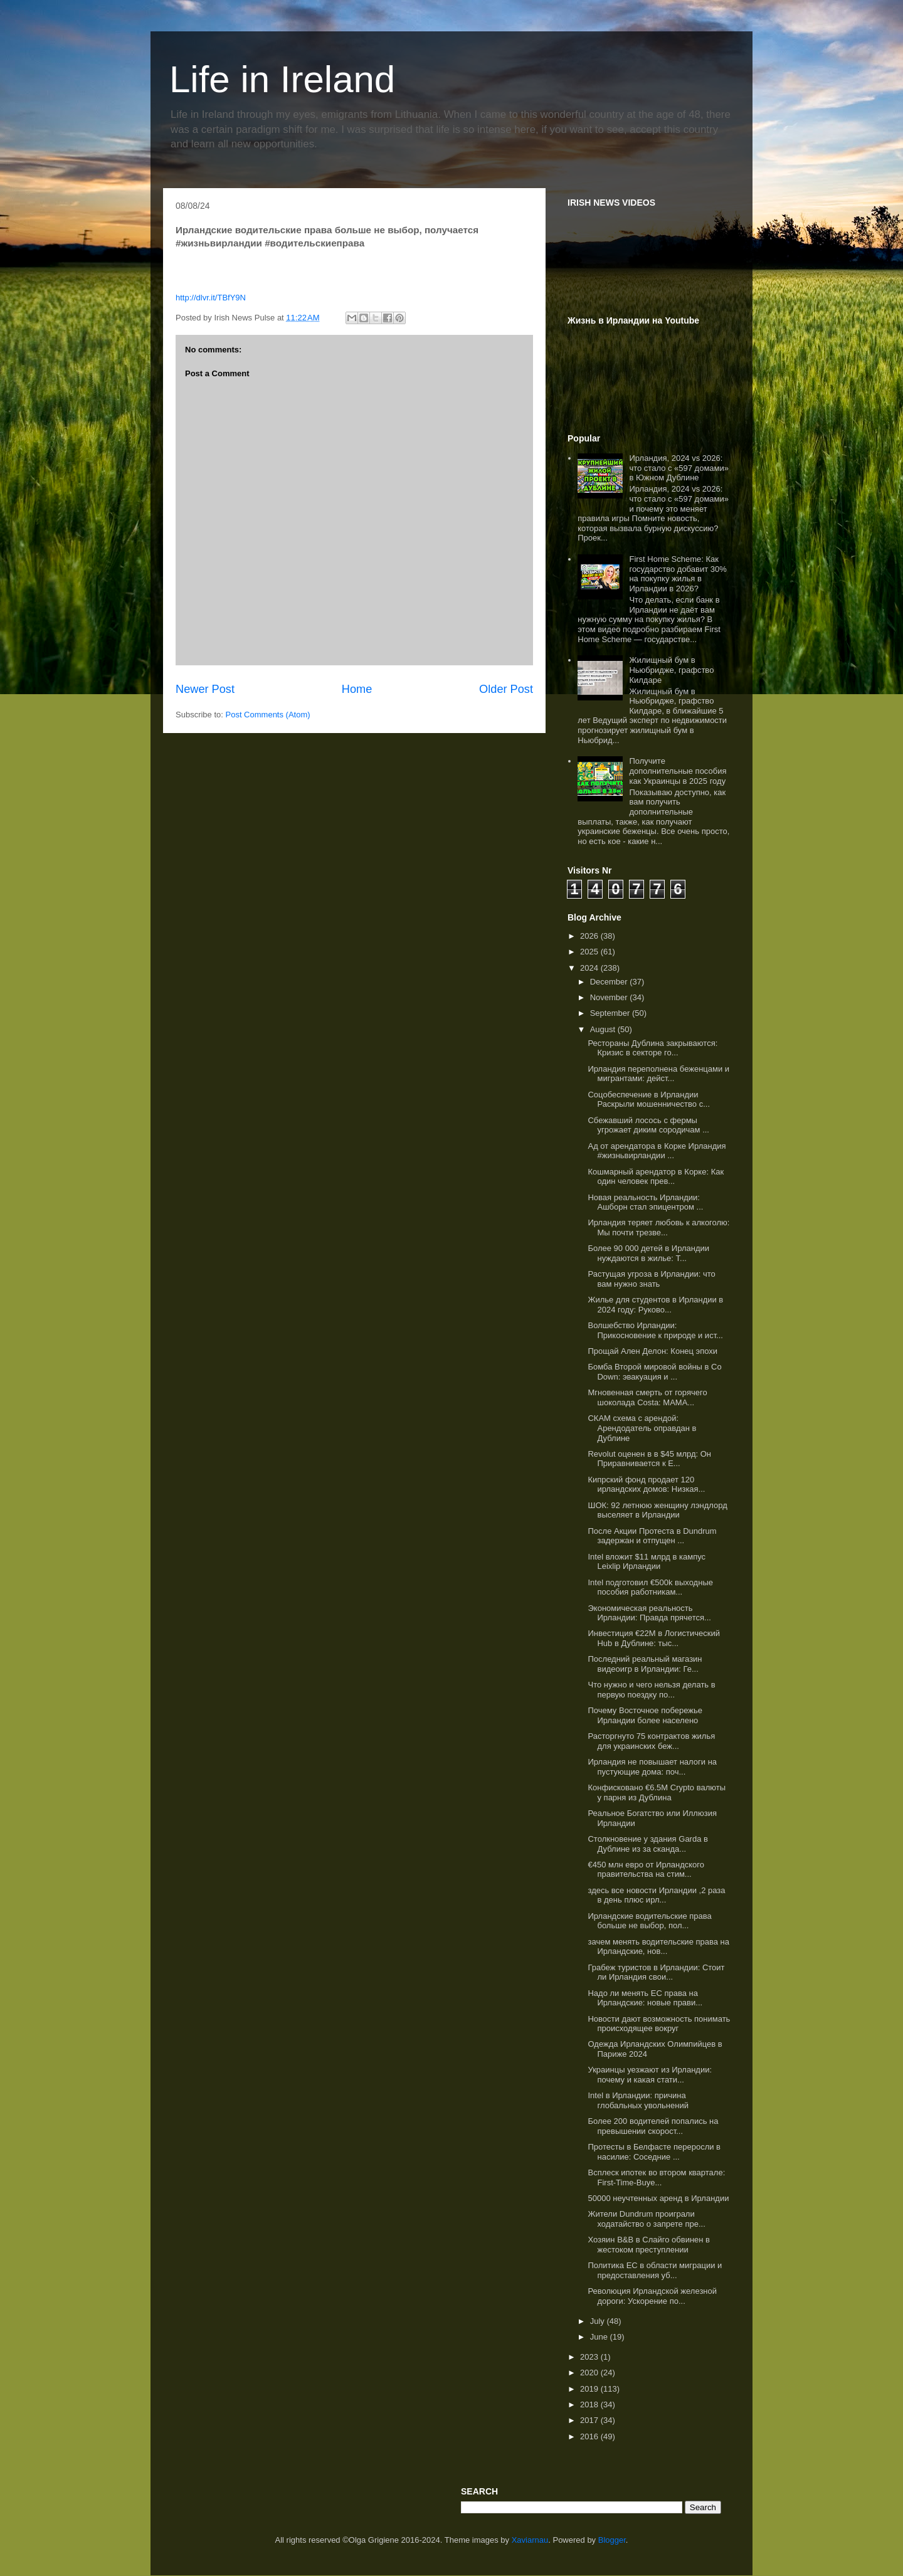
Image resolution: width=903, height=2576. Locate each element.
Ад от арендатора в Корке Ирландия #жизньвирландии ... (657, 1151)
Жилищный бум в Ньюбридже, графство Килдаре (671, 669)
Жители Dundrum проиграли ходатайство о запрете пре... (646, 2219)
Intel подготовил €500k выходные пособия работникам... (650, 1587)
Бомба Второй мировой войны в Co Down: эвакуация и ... (654, 1371)
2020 (590, 2372)
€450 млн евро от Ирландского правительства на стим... (646, 1869)
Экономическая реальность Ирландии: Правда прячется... (649, 1613)
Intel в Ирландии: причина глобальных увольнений (638, 2100)
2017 (590, 2420)
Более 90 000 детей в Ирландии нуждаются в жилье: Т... (648, 1253)
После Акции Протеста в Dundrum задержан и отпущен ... (652, 1536)
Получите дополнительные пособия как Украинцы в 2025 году (677, 770)
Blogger (612, 2540)
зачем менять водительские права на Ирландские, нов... (658, 1946)
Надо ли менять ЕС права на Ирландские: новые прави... (645, 1998)
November (610, 997)
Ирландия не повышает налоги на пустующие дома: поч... (652, 1766)
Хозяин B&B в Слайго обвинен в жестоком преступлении (649, 2244)
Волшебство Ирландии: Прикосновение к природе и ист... (655, 1330)
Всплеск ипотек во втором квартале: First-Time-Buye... (656, 2177)
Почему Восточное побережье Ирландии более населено (645, 1715)
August (604, 1029)
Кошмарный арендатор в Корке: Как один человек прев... (656, 1176)
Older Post (506, 689)
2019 (590, 2389)
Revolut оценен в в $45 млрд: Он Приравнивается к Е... (649, 1459)
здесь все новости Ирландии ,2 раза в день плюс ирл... (656, 1895)
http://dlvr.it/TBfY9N (211, 297)
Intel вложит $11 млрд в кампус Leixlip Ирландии (646, 1561)
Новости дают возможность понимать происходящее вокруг (659, 2024)
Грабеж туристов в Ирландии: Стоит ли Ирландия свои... (656, 1972)
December (610, 981)
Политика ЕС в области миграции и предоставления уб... (655, 2270)
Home (357, 689)
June (600, 2336)
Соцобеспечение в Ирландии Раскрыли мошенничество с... (649, 1099)
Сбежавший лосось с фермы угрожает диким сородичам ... (648, 1125)
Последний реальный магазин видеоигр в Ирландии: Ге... (645, 1664)
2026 (590, 936)
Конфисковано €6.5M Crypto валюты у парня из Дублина (657, 1792)
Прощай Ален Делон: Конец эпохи (652, 1351)
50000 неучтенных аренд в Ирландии (658, 2198)
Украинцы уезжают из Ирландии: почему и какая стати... (650, 2074)
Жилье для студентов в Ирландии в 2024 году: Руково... (655, 1304)
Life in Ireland (282, 79)
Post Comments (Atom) (268, 714)
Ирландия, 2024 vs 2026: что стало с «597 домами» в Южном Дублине (679, 467)
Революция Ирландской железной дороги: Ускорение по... (652, 2296)
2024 (590, 968)
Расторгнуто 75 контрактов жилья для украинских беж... (651, 1741)
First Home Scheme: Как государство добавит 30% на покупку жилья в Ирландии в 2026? (677, 573)
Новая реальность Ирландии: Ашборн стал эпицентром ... (645, 1202)
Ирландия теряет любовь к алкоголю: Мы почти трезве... (658, 1227)
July (598, 2321)
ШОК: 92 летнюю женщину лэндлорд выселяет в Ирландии (657, 1510)
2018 (590, 2404)
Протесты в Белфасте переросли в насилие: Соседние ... (654, 2152)
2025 (590, 951)
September (611, 1013)
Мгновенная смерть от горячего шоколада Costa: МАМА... (647, 1397)
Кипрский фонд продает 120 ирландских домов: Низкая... (646, 1484)
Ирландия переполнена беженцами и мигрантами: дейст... (658, 1074)
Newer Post (205, 689)
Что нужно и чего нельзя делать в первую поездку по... (651, 1689)
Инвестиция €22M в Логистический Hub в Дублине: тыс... (653, 1638)
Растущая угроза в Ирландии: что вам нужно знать (651, 1279)
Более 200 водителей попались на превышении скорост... (653, 2126)
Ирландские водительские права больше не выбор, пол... (649, 1921)
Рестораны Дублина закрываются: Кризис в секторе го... (652, 1048)
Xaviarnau (530, 2540)
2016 (590, 2436)
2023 (590, 2357)
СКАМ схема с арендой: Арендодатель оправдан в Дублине (642, 1427)
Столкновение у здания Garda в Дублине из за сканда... (647, 1844)
